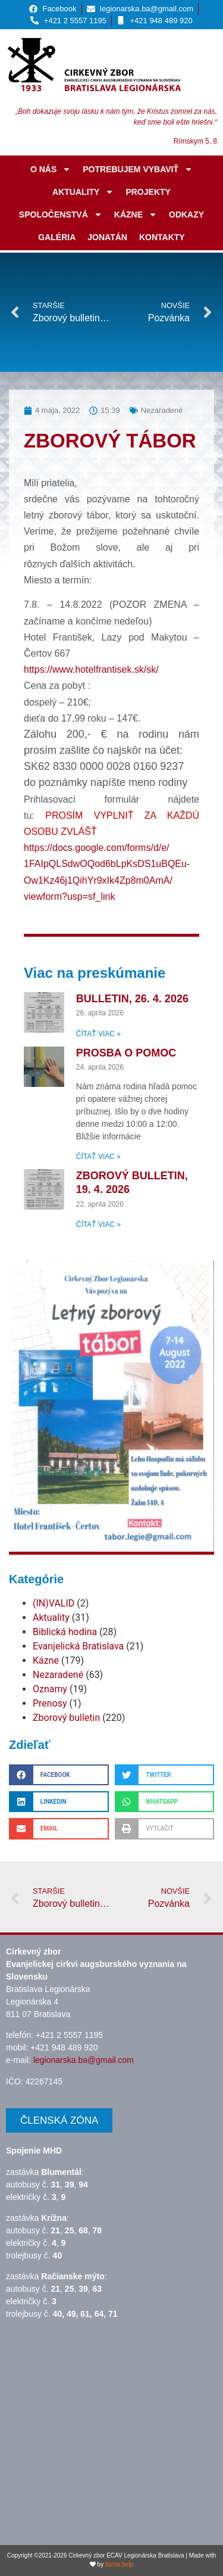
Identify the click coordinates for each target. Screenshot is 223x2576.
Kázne (135, 214)
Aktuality (83, 192)
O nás (50, 169)
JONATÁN (107, 237)
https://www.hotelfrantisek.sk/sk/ (91, 669)
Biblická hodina (65, 1631)
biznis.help (119, 2564)
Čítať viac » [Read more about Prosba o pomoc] (98, 1156)
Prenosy (50, 1703)
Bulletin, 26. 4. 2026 (132, 999)
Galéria (57, 237)
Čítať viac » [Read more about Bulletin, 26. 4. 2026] (98, 1034)
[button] (59, 1774)
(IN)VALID (53, 1603)
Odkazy (186, 214)
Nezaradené (58, 1674)
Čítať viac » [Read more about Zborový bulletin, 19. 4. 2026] (98, 1224)
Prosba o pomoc (126, 1053)
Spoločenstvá (60, 214)
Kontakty (162, 237)
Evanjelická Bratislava (78, 1646)
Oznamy (50, 1689)
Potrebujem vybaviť (138, 169)
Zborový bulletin (66, 1717)
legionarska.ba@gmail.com (83, 2060)
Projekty (147, 192)
